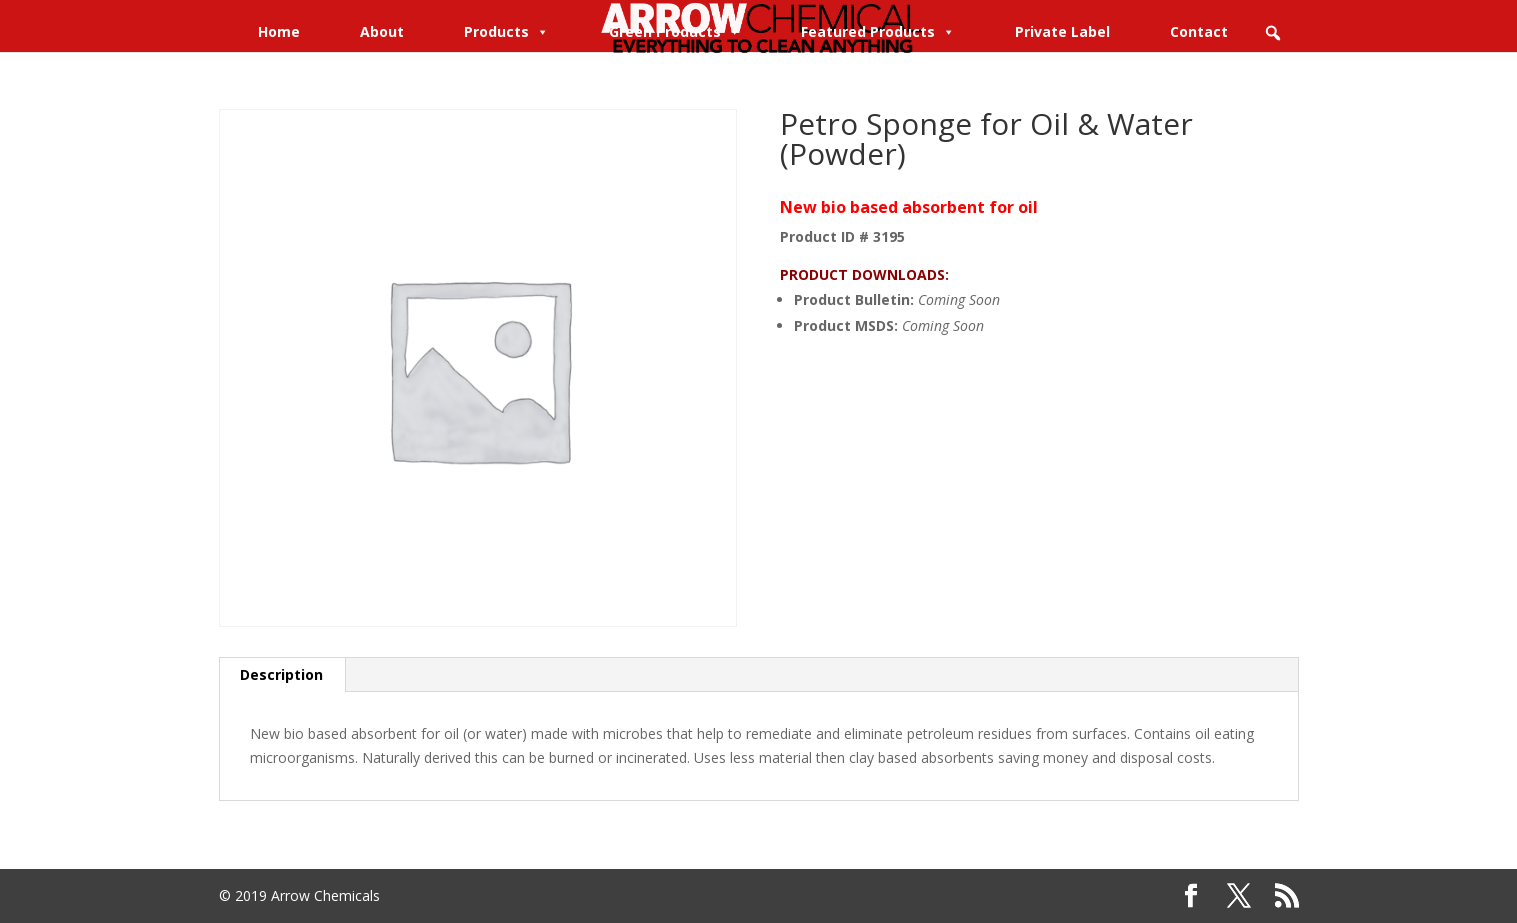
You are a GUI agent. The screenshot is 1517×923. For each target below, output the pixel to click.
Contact (1199, 31)
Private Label (1062, 31)
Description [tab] (281, 674)
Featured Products (878, 31)
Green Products (675, 31)
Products (506, 31)
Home (279, 31)
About (382, 31)
